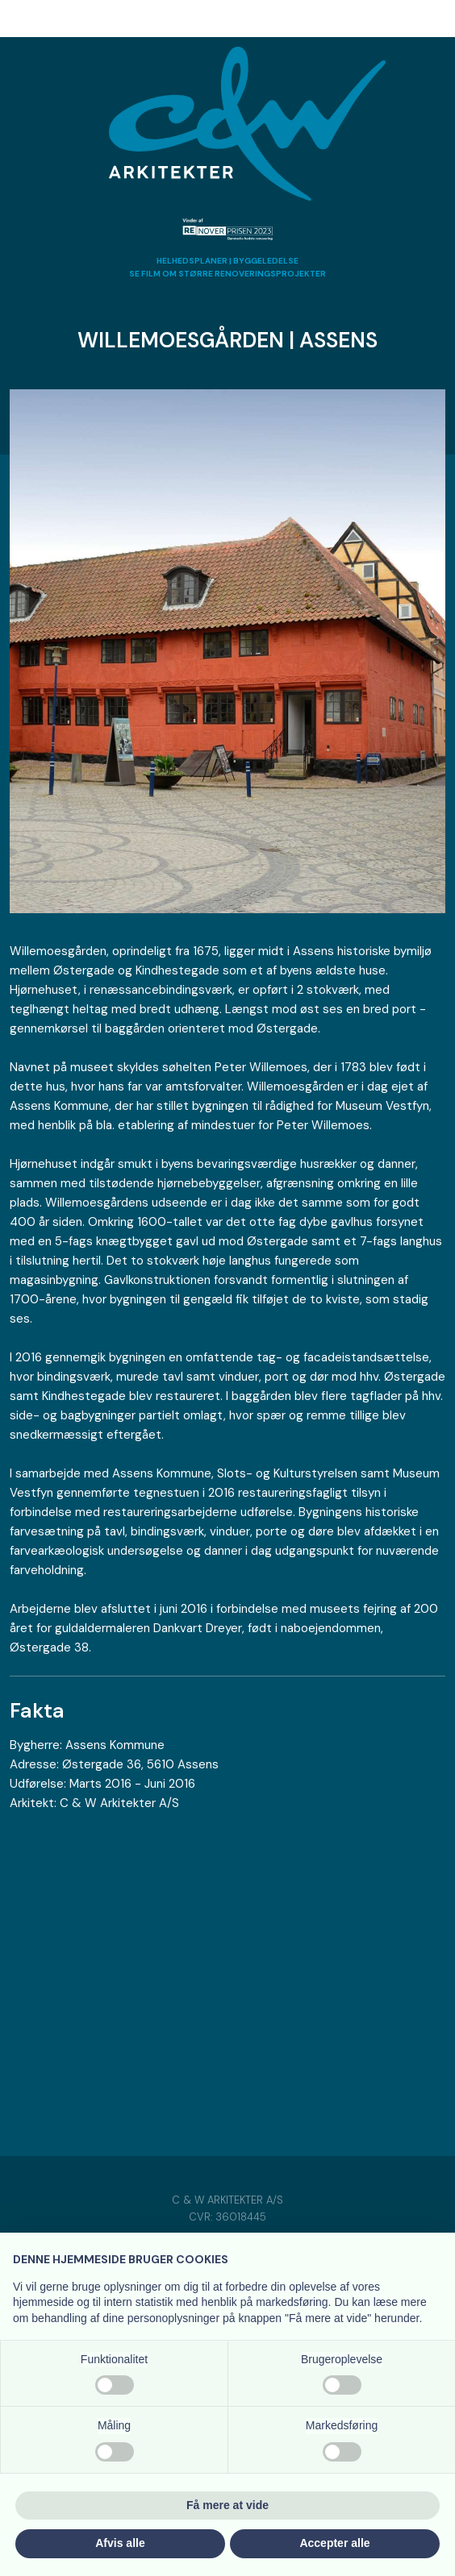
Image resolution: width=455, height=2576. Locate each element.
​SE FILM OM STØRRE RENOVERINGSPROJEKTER (227, 273)
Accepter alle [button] (334, 2543)
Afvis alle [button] (119, 2543)
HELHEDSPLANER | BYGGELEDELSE (227, 261)
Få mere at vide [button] (227, 2505)
